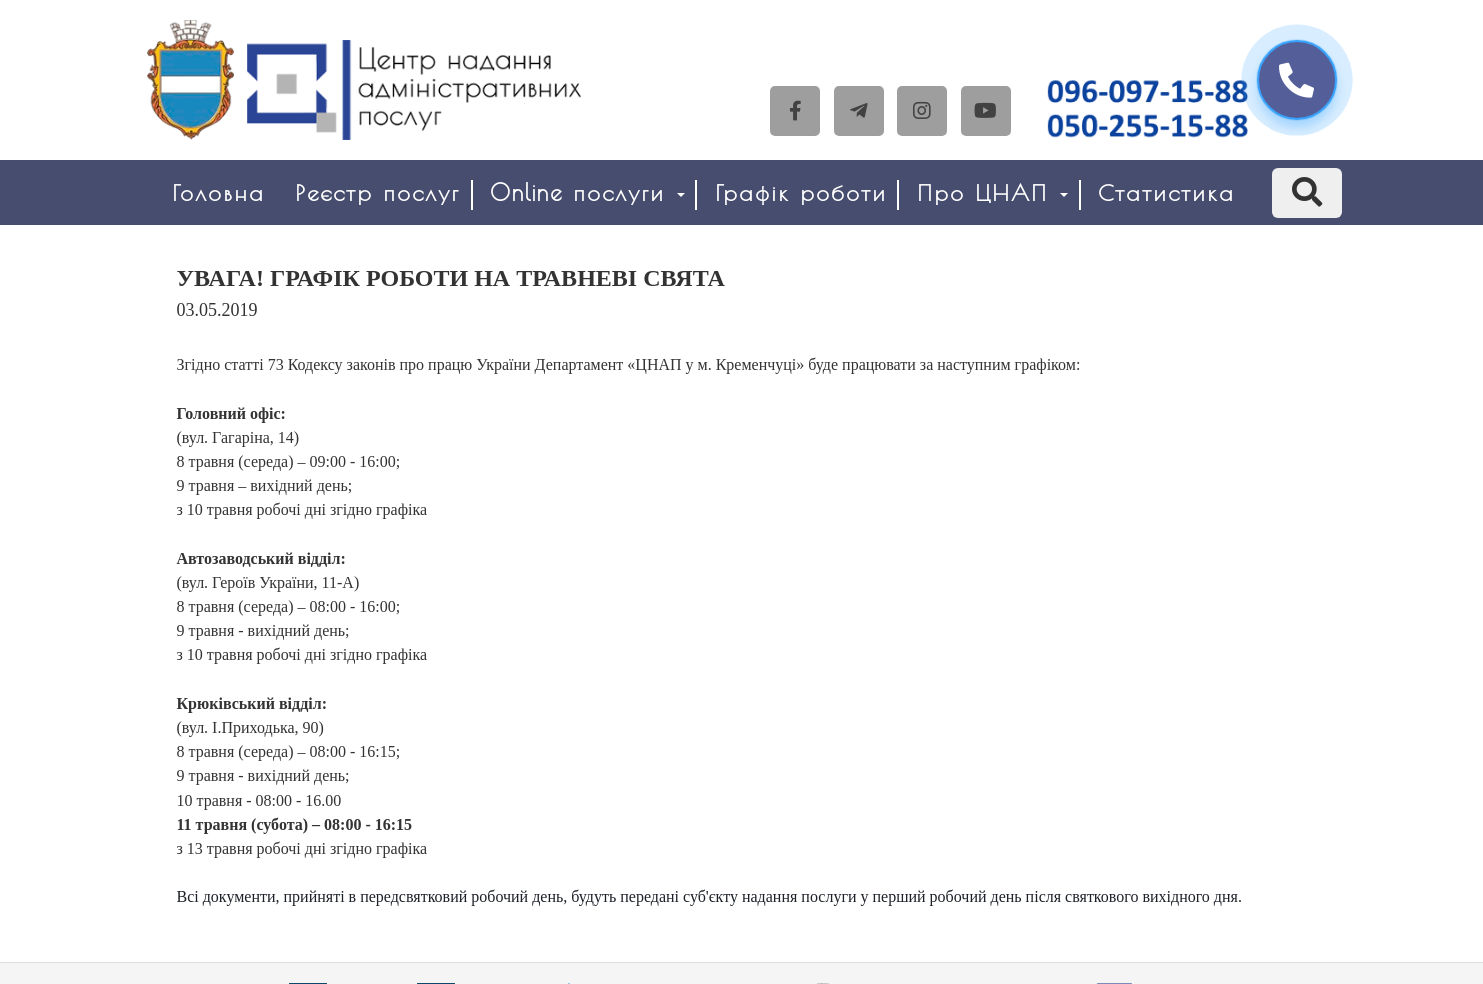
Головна (218, 192)
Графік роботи (801, 192)
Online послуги (587, 192)
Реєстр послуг (377, 192)
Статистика (1166, 192)
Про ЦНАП (992, 192)
